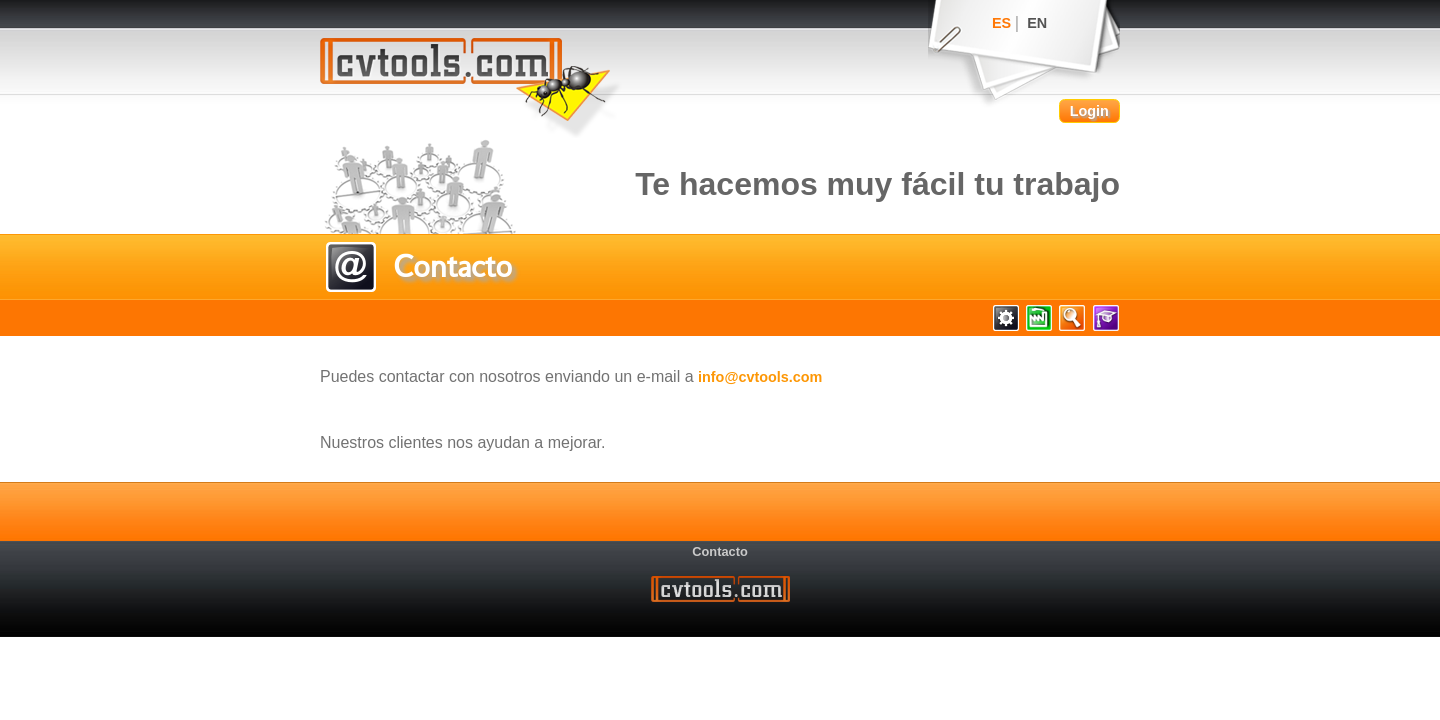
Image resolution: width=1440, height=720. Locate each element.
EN (1037, 23)
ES (1001, 23)
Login (1089, 111)
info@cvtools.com (760, 377)
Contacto (719, 551)
